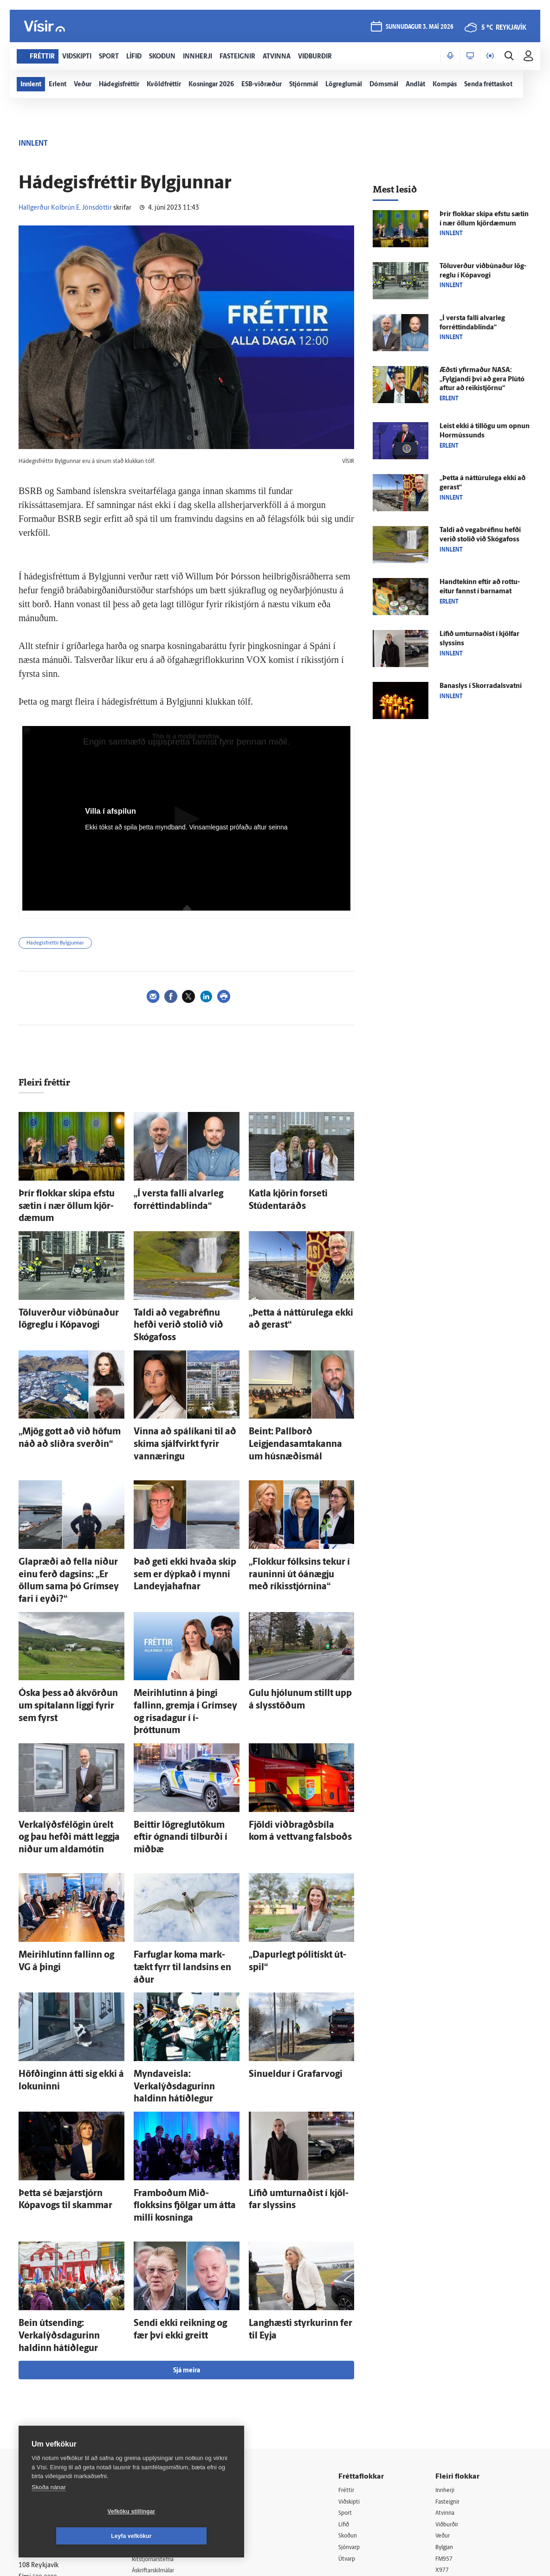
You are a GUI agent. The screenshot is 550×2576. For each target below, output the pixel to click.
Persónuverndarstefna (51, 2382)
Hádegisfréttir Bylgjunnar (55, 943)
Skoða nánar (49, 2511)
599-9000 (46, 2416)
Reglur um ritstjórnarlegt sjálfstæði (54, 2366)
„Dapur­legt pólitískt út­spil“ (290, 1854)
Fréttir (353, 2326)
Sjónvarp (356, 2386)
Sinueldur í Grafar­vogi (283, 1955)
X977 (446, 2410)
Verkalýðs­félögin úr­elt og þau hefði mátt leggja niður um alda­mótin (69, 1743)
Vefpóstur (153, 2444)
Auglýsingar (155, 2373)
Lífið (350, 2362)
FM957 (449, 2398)
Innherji (450, 2326)
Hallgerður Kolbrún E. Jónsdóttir (65, 208)
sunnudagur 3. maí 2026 (418, 28)
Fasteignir (452, 2338)
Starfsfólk (153, 2420)
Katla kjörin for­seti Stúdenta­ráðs (299, 1192)
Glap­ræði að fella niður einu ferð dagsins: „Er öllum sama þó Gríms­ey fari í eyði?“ (69, 1523)
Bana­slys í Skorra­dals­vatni (481, 686)
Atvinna (449, 2350)
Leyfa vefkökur (186, 2536)
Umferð (150, 2432)
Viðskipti (356, 2338)
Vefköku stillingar (76, 2536)
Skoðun (355, 2374)
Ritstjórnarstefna (163, 2397)
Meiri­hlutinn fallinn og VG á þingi (70, 1854)
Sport (352, 2350)
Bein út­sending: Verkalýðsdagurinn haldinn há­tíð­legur (71, 2177)
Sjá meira (186, 2207)
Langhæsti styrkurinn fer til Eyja (298, 2168)
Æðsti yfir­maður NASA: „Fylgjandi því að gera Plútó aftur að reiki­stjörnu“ (482, 379)
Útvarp (353, 2398)
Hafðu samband (162, 2385)
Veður (447, 2374)
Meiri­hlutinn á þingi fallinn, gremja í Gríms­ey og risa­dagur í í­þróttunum (185, 1633)
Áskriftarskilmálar (164, 2409)
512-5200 (167, 2361)
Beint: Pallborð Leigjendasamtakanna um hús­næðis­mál (297, 1403)
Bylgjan (449, 2386)
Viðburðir (452, 2362)
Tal (443, 2421)
